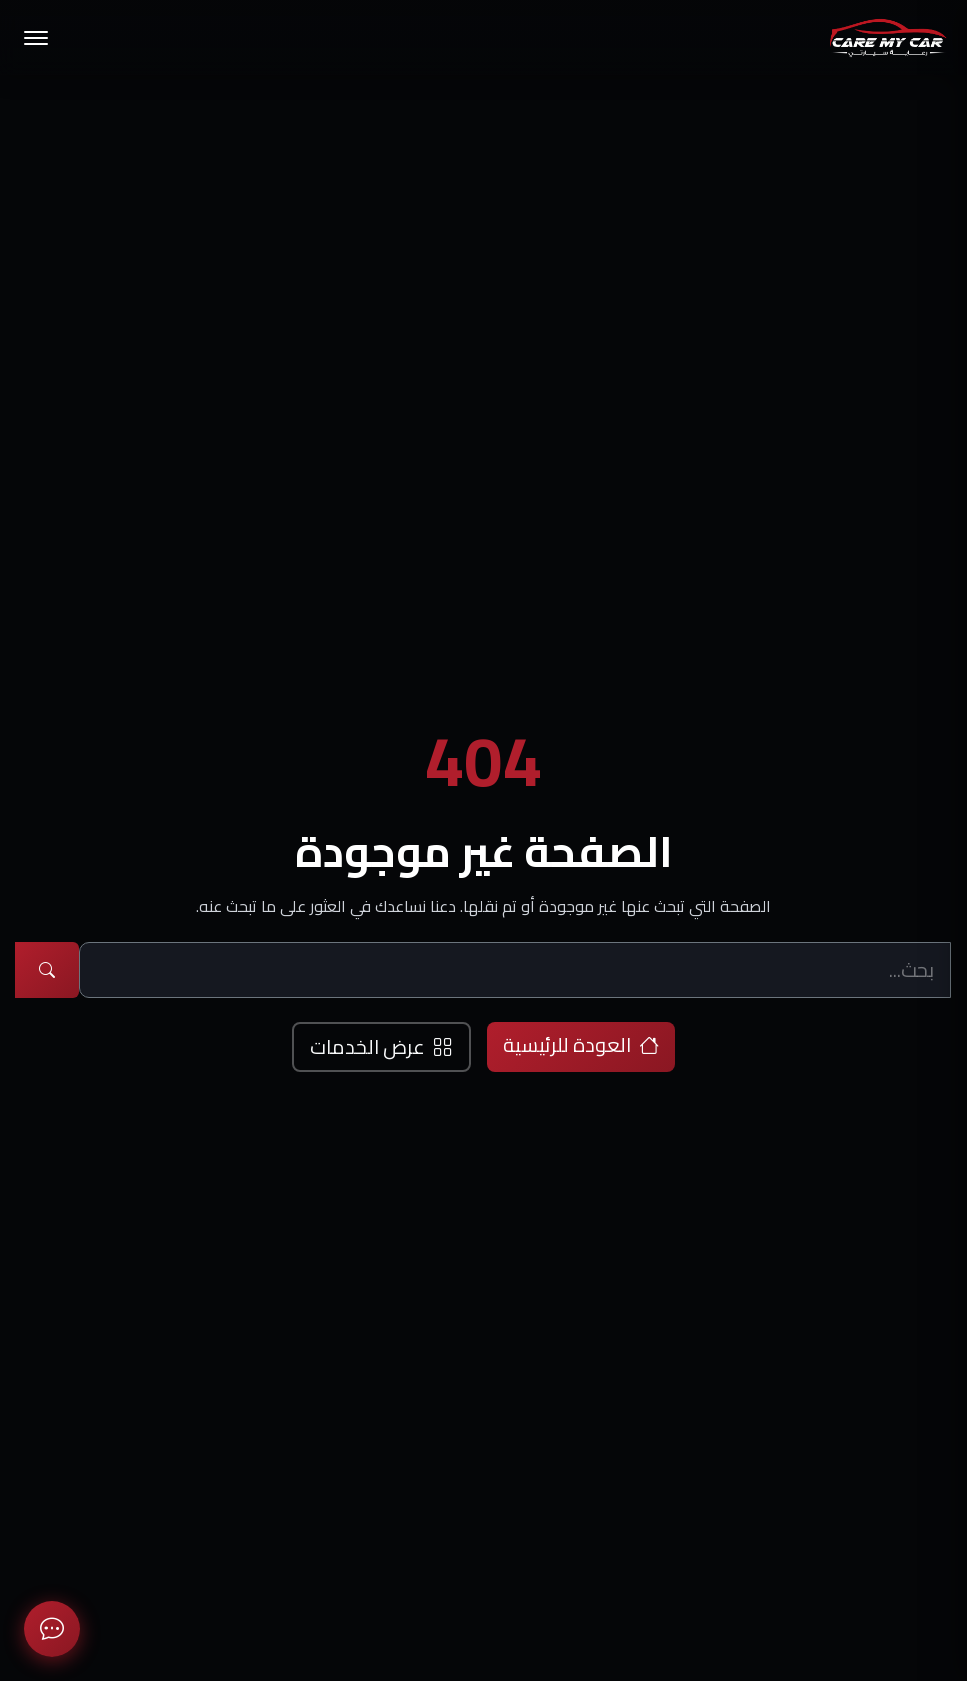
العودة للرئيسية (581, 1044)
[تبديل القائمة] (36, 38)
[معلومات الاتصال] (52, 1629)
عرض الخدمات (381, 1046)
